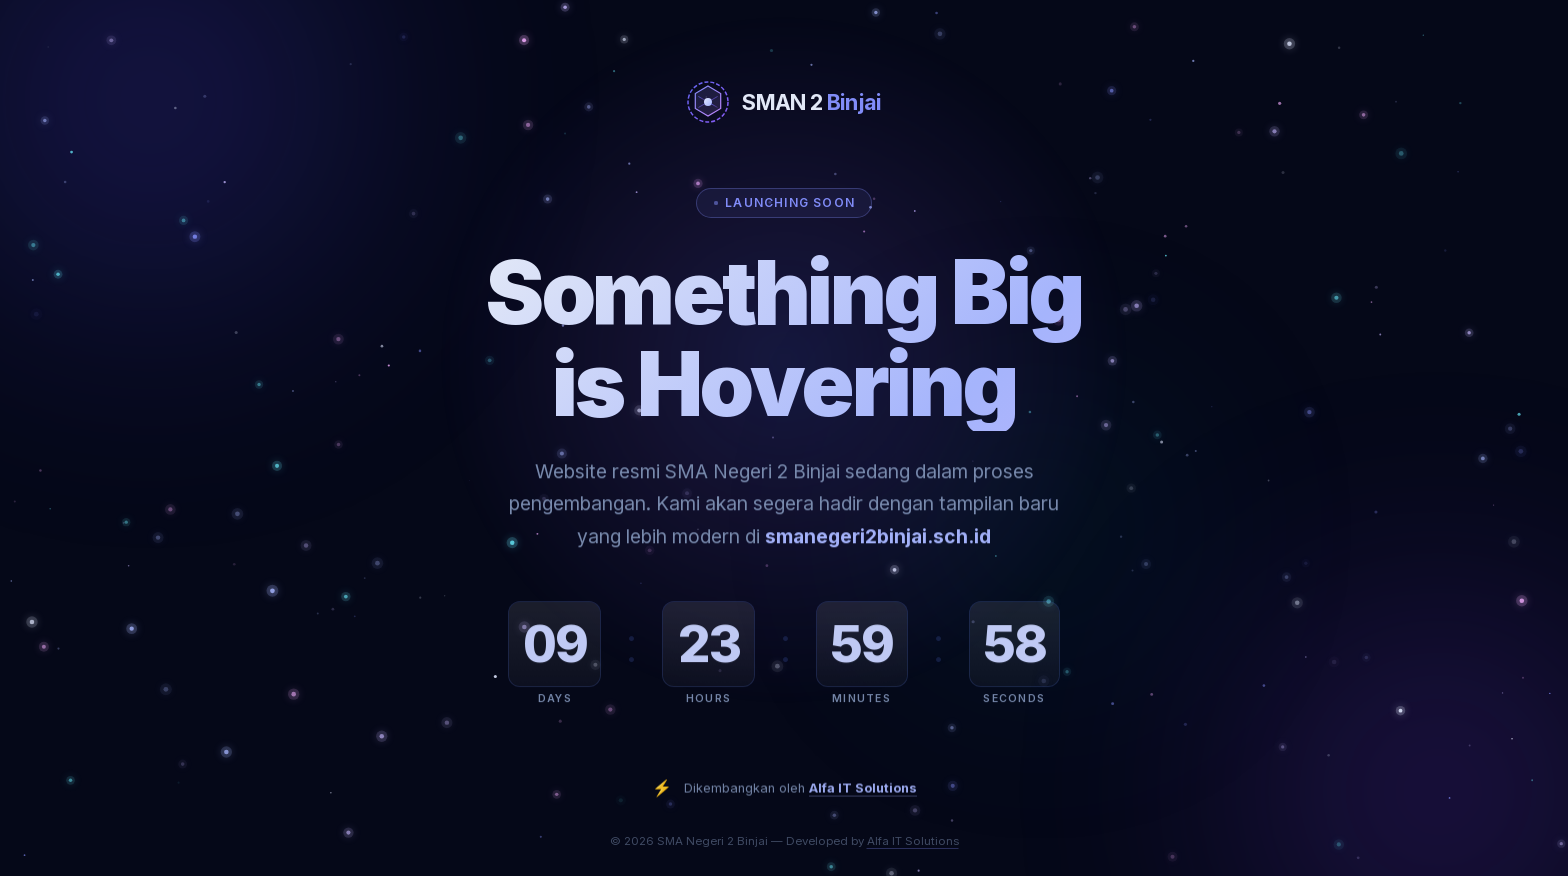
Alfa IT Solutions (863, 801)
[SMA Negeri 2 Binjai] (784, 102)
